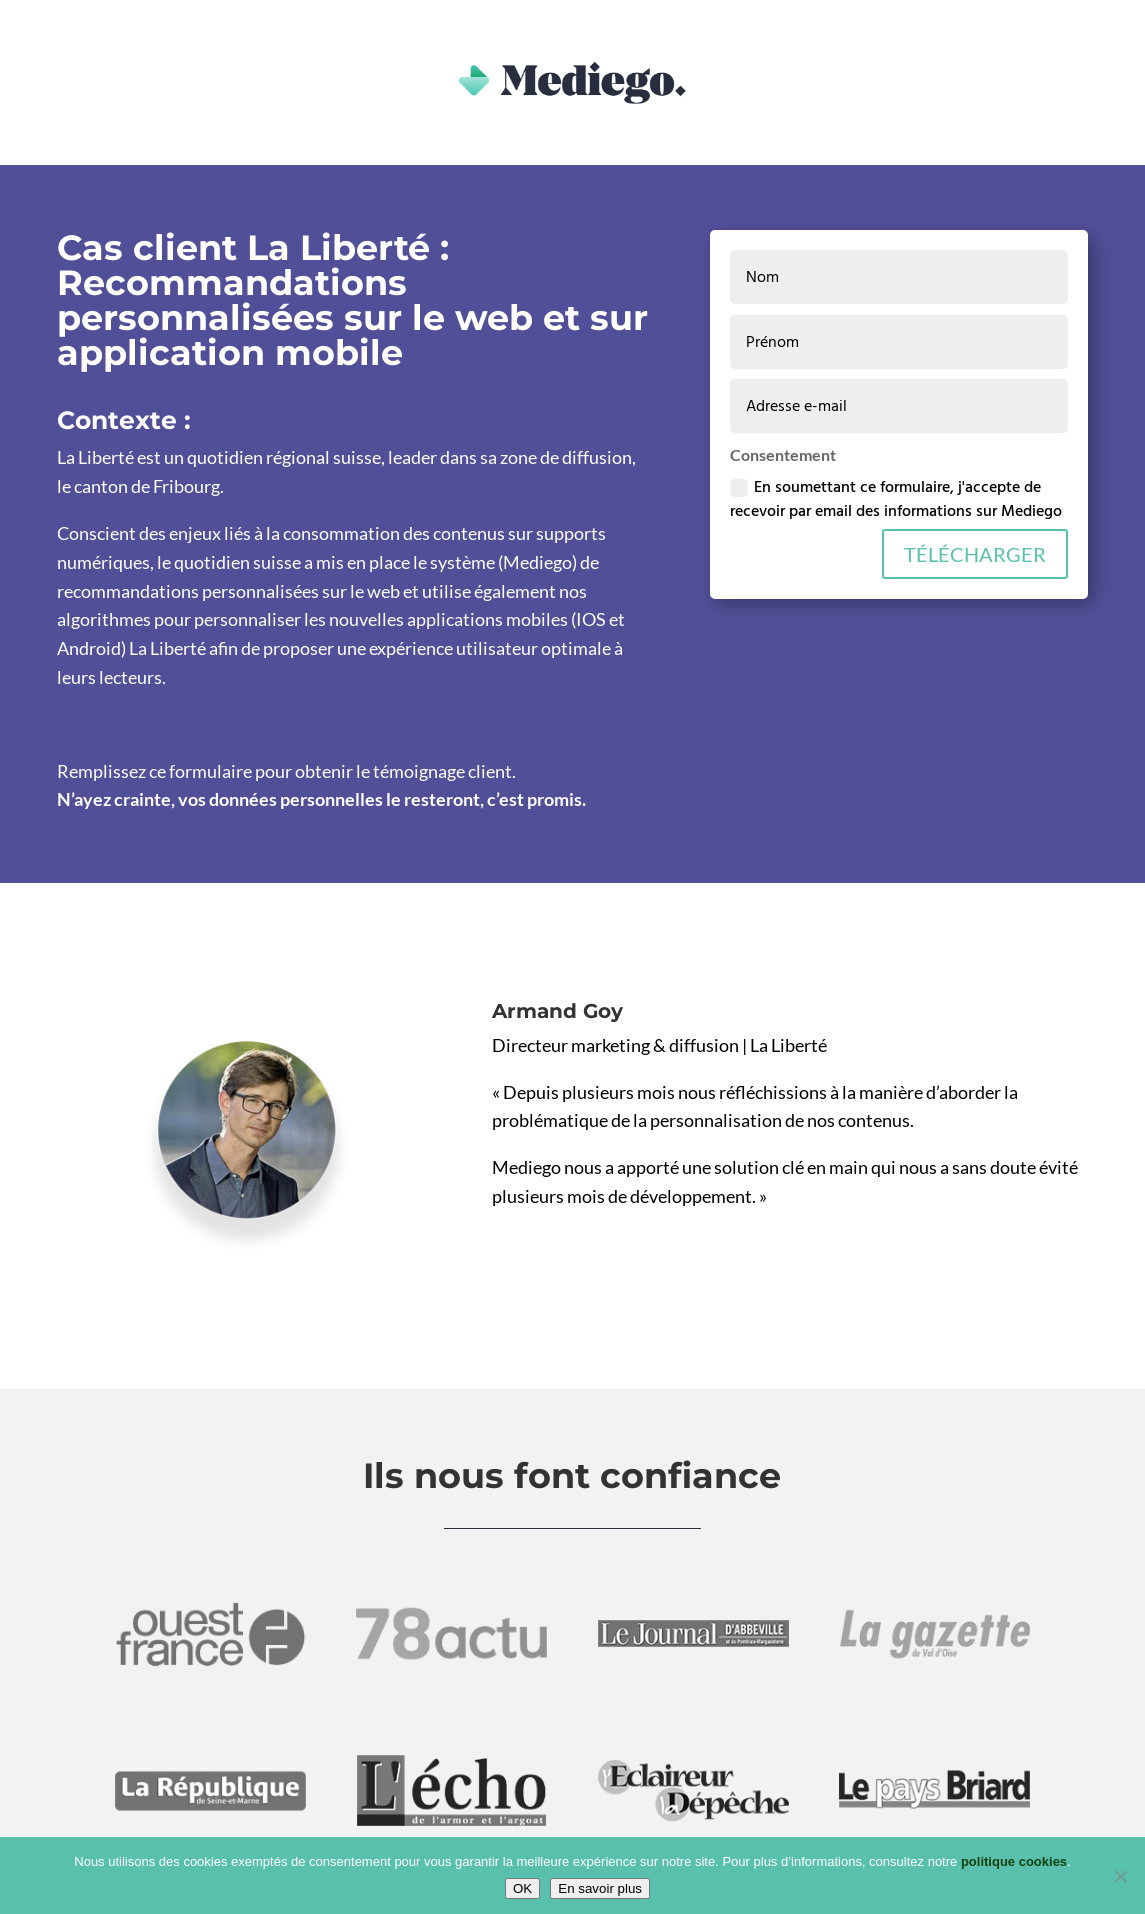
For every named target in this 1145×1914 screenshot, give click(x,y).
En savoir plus (600, 1888)
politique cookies (1014, 1861)
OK (522, 1888)
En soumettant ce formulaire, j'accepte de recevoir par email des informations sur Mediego (896, 499)
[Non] (1120, 1876)
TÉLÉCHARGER (975, 554)
